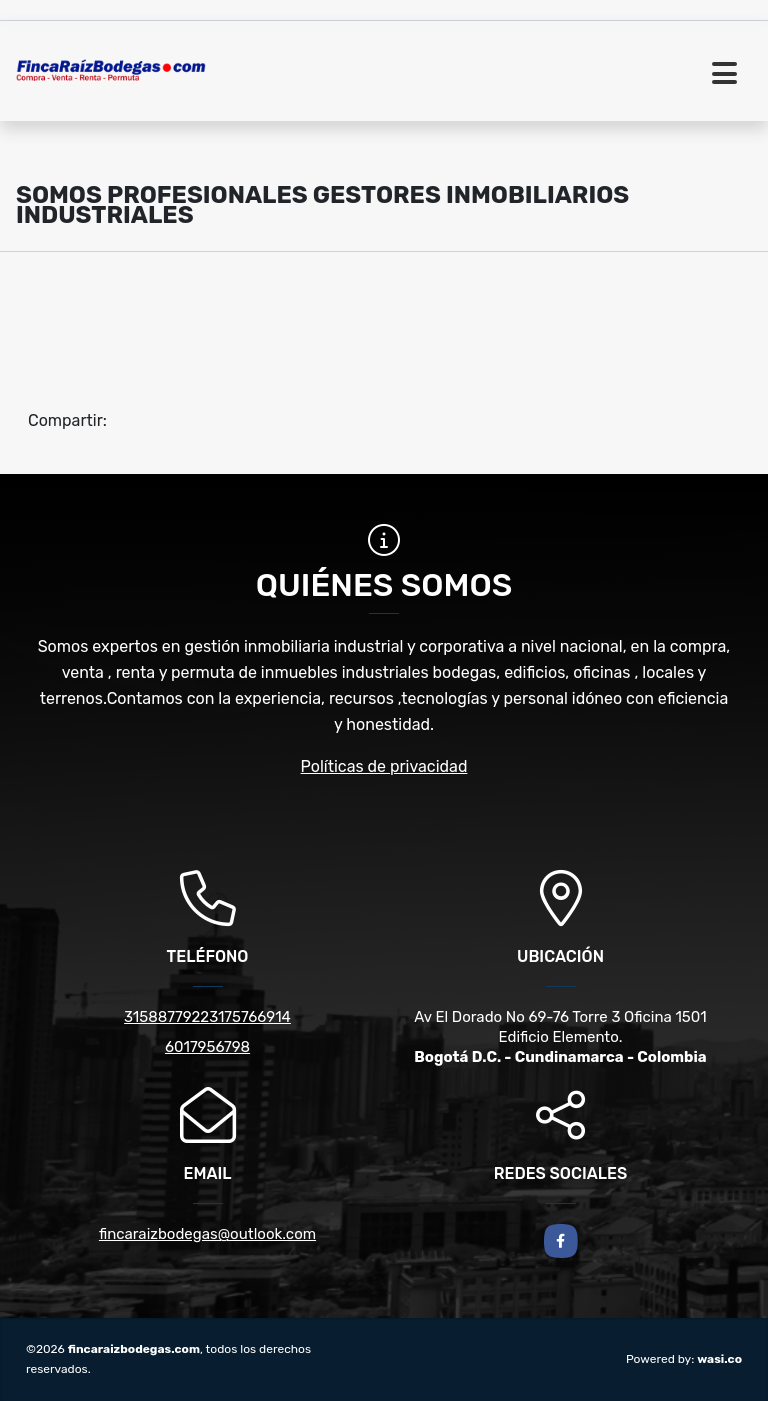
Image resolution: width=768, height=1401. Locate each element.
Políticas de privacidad (384, 766)
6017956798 (207, 1047)
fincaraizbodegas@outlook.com (207, 1234)
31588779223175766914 (207, 1017)
